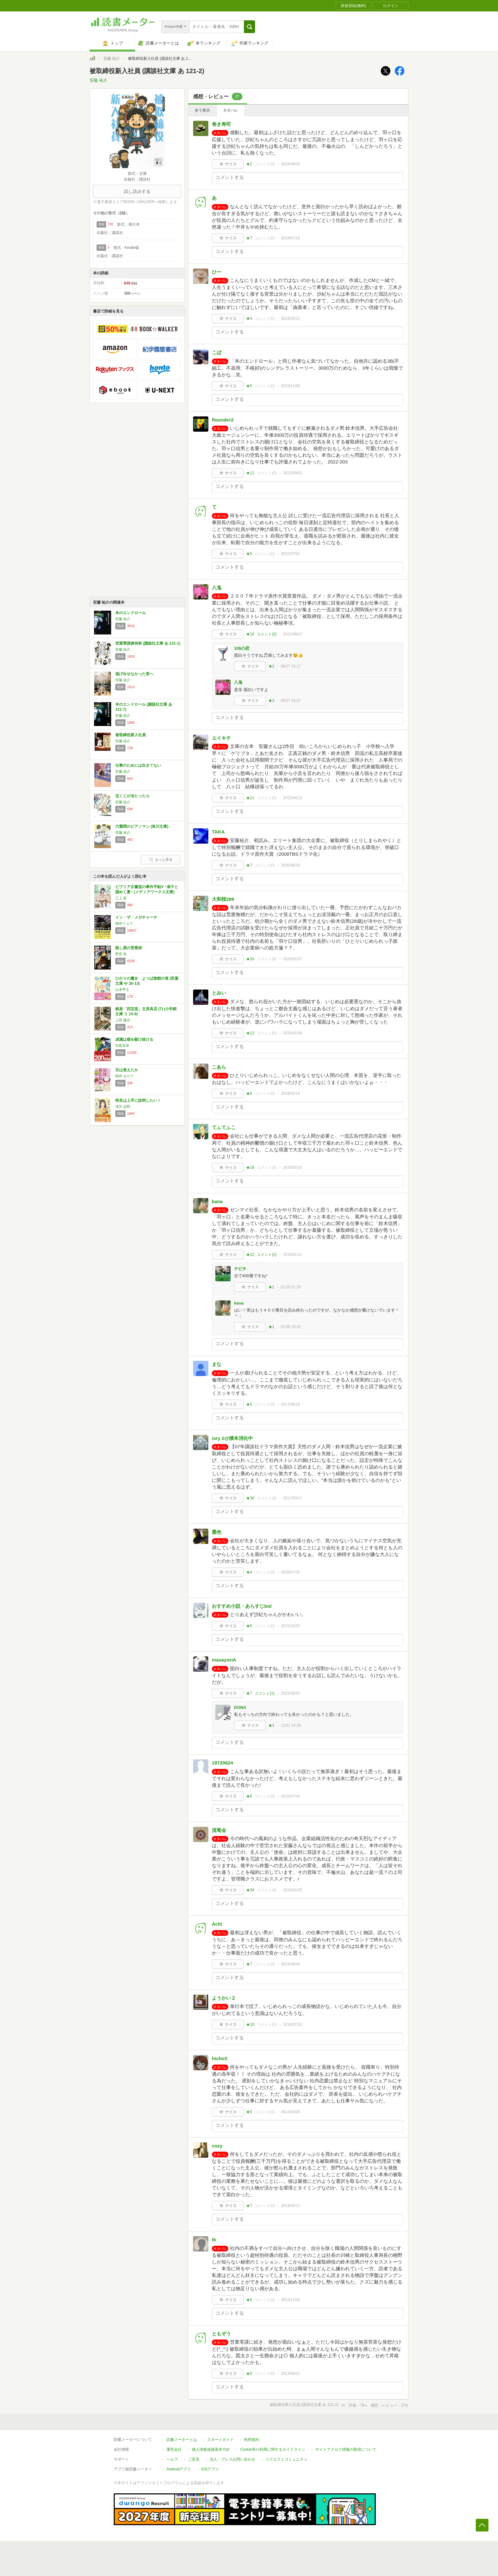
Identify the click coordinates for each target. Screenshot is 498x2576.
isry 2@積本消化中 (232, 1438)
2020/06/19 (290, 865)
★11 (250, 473)
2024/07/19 (290, 238)
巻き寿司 (221, 124)
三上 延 (121, 898)
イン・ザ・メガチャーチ (136, 917)
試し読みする (137, 191)
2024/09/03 (290, 164)
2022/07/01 (290, 554)
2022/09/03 (292, 473)
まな (216, 1364)
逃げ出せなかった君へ (134, 674)
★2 (249, 164)
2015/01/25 (292, 1890)
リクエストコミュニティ (286, 2459)
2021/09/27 (292, 634)
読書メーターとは (181, 2440)
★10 (250, 634)
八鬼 (216, 587)
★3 (271, 700)
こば (216, 352)
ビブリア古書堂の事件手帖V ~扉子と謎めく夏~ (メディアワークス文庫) (146, 889)
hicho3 (219, 2058)
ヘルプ (172, 2459)
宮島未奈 (122, 1045)
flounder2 (222, 419)
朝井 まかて (124, 1076)
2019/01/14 (290, 1093)
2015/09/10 (290, 1693)
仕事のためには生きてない (138, 765)
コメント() (265, 164)
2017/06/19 (290, 1404)
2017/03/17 (292, 1498)
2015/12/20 (290, 1626)
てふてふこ (224, 1127)
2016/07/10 (290, 1572)
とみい (219, 993)
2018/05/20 (292, 1167)
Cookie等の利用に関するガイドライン (272, 2449)
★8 (249, 1093)
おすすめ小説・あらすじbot (242, 1606)
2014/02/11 (290, 2206)
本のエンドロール (130, 613)
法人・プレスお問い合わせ (232, 2459)
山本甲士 (122, 989)
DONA (240, 1707)
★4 (249, 318)
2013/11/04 (290, 2300)
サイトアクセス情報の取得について (345, 2449)
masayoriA (224, 1659)
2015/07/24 (290, 1796)
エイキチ (221, 738)
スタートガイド (220, 2440)
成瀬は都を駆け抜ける (134, 1039)
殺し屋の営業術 (128, 948)
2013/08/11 (290, 2373)
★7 (249, 238)
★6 (249, 1626)
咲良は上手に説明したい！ (138, 1100)
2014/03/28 (290, 2112)
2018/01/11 (292, 1255)
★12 (250, 1033)
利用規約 (251, 2440)
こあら (219, 1067)
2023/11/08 (290, 386)
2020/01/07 (292, 959)
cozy (217, 2145)
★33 (250, 959)
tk (214, 2239)
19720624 (222, 1762)
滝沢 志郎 (122, 1106)
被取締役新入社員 (130, 735)
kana (217, 1201)
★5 (249, 386)
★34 (250, 1890)
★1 (271, 1287)
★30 (250, 1498)
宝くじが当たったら (132, 796)
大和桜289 (223, 899)
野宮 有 (121, 954)
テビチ (240, 1268)
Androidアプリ (178, 2469)
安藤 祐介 (112, 58)
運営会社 (174, 2449)
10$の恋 (241, 648)
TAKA (218, 831)
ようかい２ (224, 1998)
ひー (216, 272)
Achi (217, 1924)
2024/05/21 (290, 318)
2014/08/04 (290, 1964)
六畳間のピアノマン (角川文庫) (141, 826)
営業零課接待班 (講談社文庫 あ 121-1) (147, 643)
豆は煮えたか (126, 1070)
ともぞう (221, 2333)
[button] (249, 26)
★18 (250, 1167)
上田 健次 (122, 1020)
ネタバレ (230, 110)
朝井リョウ (124, 923)
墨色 (216, 1532)
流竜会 (219, 1830)
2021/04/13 (292, 798)
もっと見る (160, 859)
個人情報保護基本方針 (211, 2449)
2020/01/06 (292, 1033)
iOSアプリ (210, 2469)
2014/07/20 (292, 2024)
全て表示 (202, 110)
